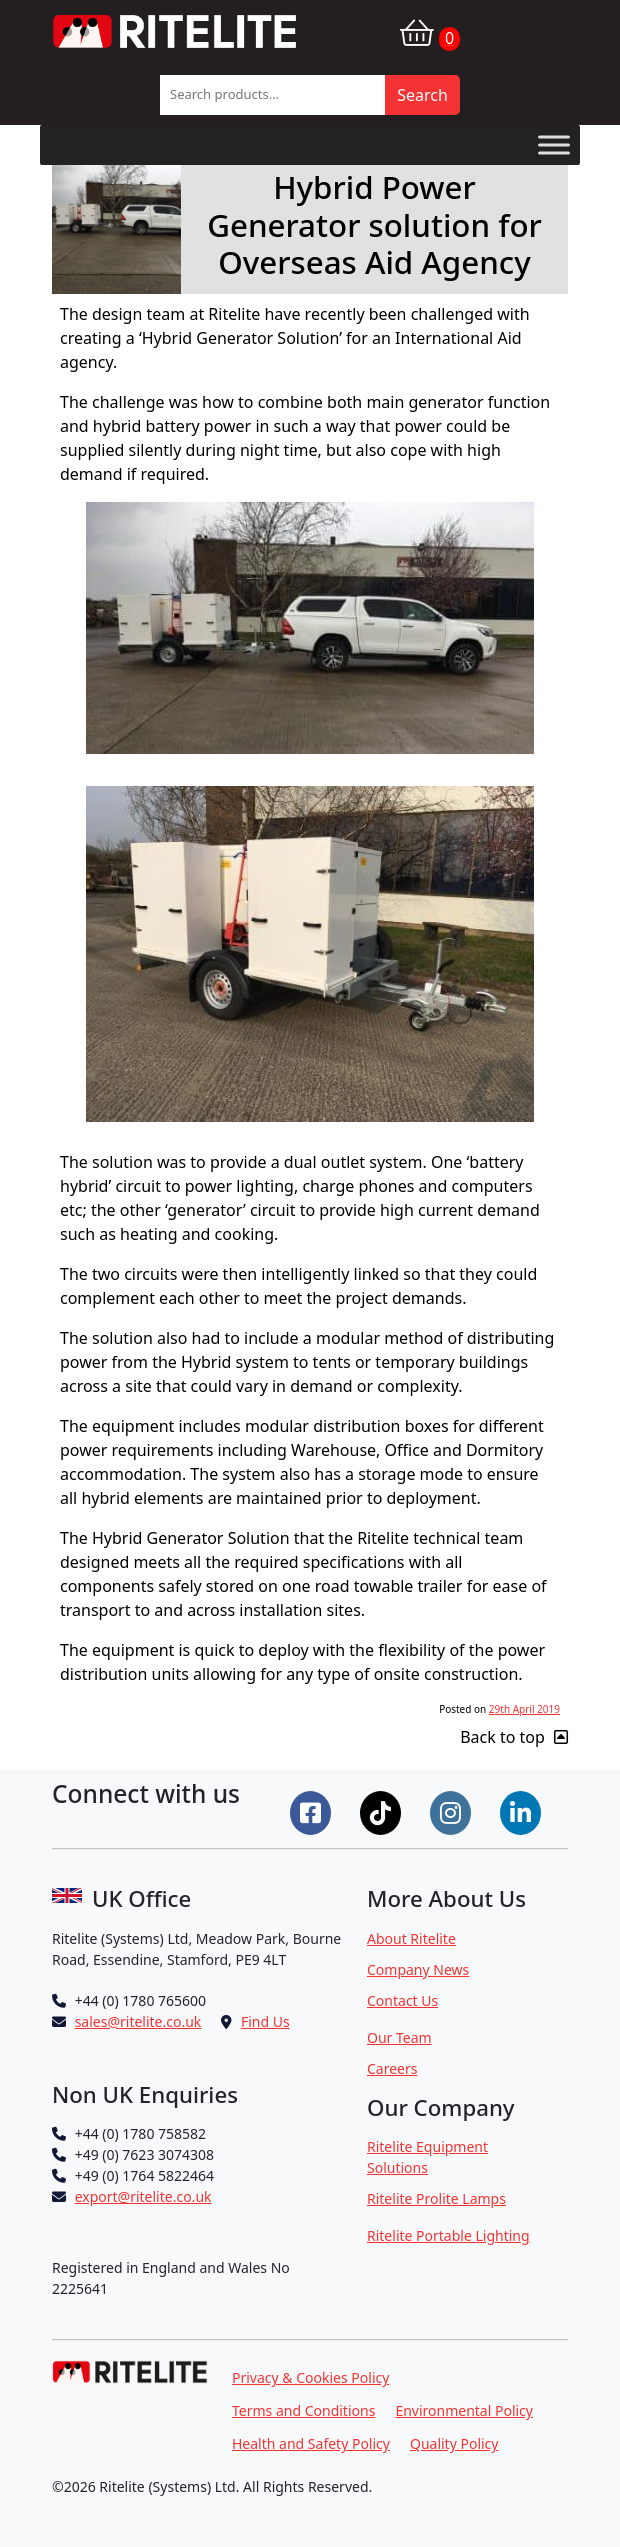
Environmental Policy (464, 2410)
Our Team (399, 2037)
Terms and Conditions (303, 2410)
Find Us (265, 2021)
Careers (392, 2068)
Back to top (514, 1737)
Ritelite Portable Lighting (448, 2235)
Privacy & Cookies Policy (310, 2377)
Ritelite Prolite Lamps (436, 2198)
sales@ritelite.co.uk (138, 2021)
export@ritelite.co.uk (143, 2196)
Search (422, 95)
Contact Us (402, 2000)
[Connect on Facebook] (313, 1811)
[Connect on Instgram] (453, 1811)
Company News (418, 1969)
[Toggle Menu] (554, 144)
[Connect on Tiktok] (383, 1811)
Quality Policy (454, 2443)
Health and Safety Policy (311, 2443)
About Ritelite (411, 1938)
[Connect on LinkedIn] (523, 1811)
